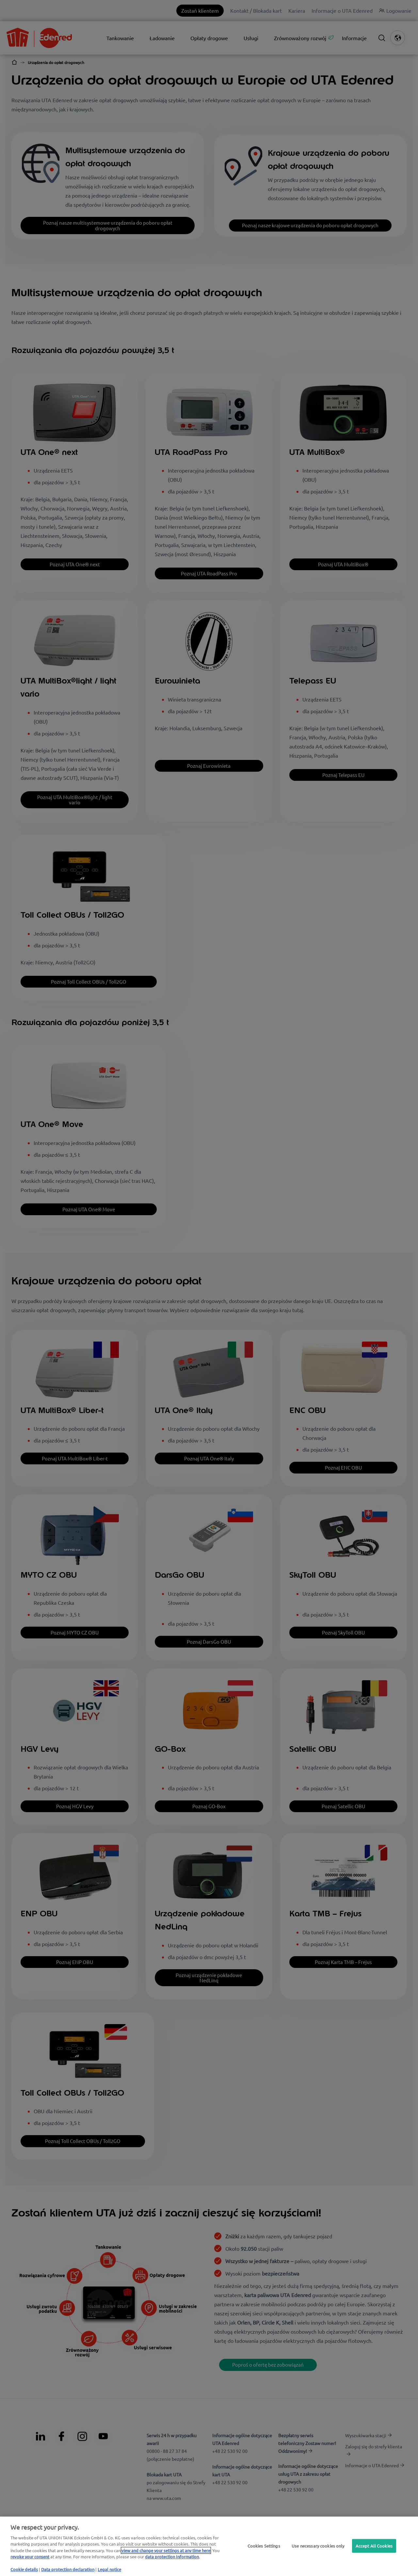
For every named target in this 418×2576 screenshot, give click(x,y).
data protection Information (172, 2556)
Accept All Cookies (374, 2546)
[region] (209, 2546)
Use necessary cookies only (318, 2546)
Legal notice (109, 2569)
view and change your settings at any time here (165, 2550)
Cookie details (24, 2569)
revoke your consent (29, 2556)
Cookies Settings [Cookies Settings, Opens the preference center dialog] (264, 2546)
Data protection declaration (67, 2569)
